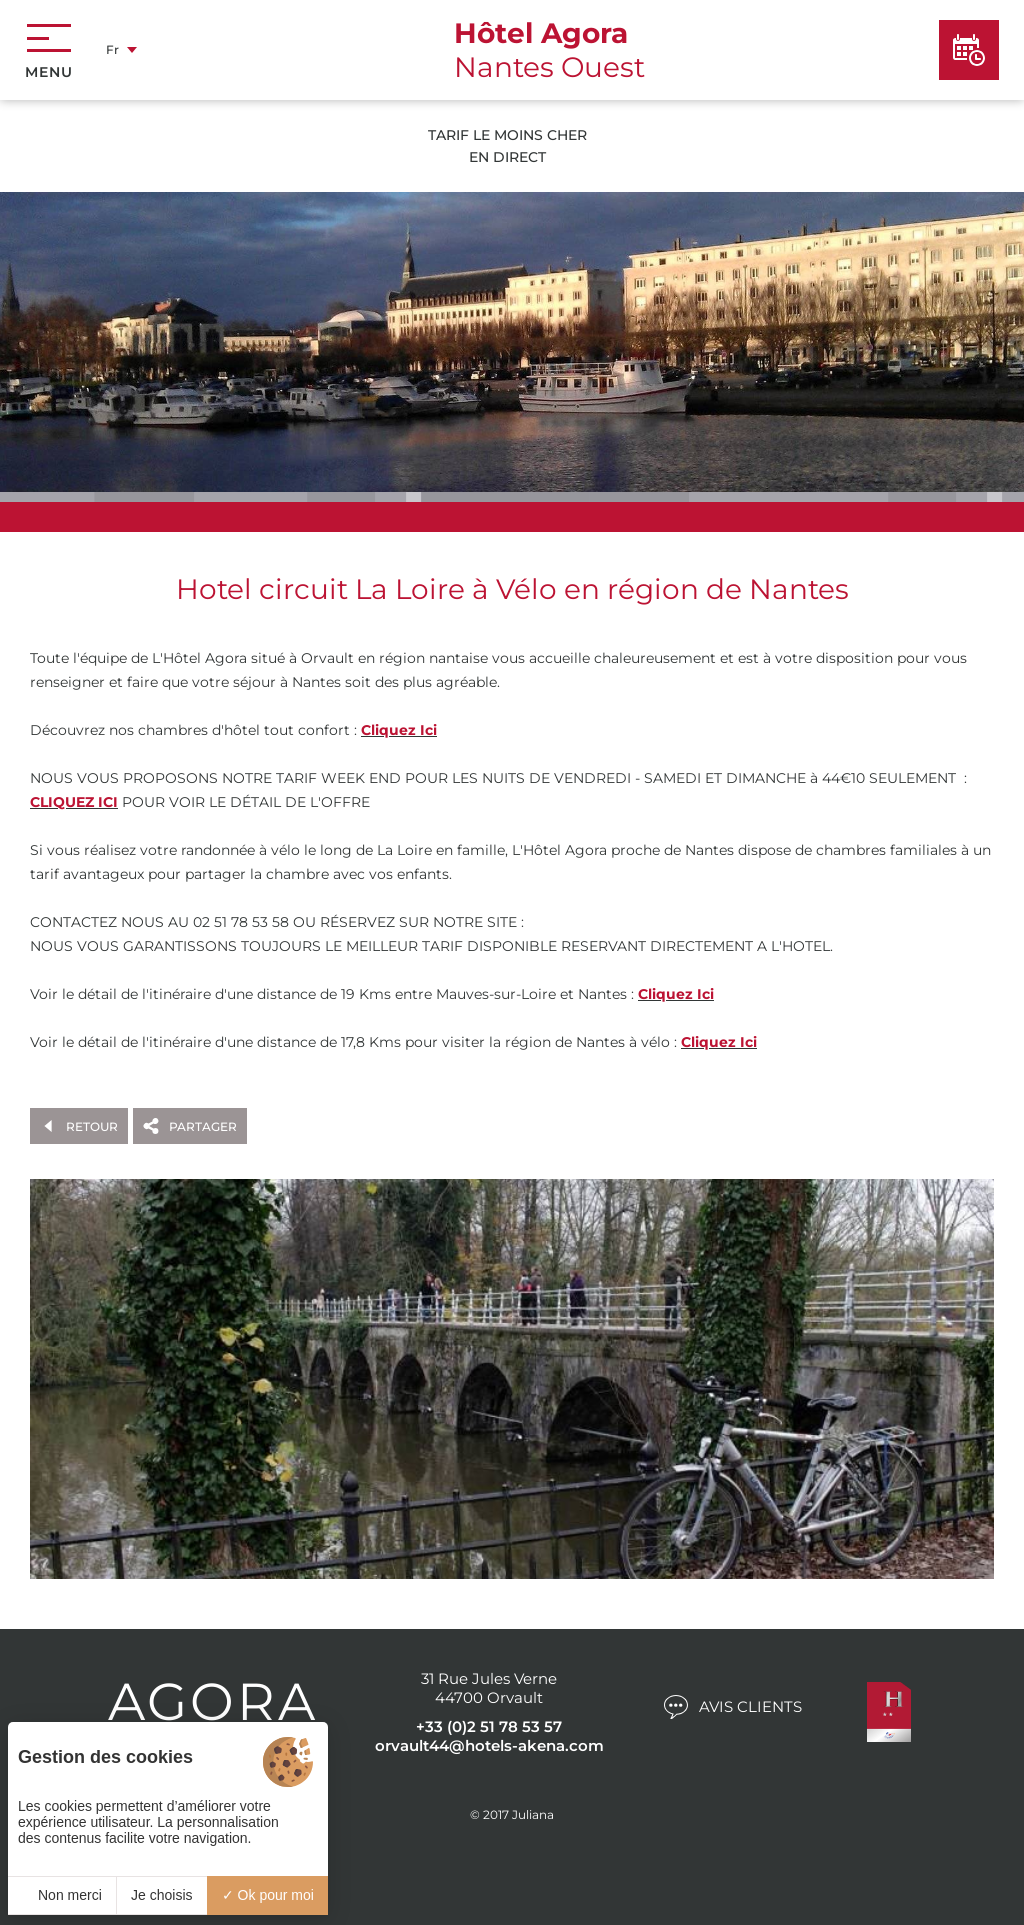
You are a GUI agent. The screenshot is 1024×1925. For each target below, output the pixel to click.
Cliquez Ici (399, 730)
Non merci (62, 1895)
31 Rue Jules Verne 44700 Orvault (489, 1688)
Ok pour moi (268, 1895)
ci (751, 1042)
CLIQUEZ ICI (74, 802)
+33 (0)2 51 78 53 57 (489, 1726)
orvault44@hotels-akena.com (489, 1745)
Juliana (533, 1814)
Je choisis (161, 1895)
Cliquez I (713, 1042)
